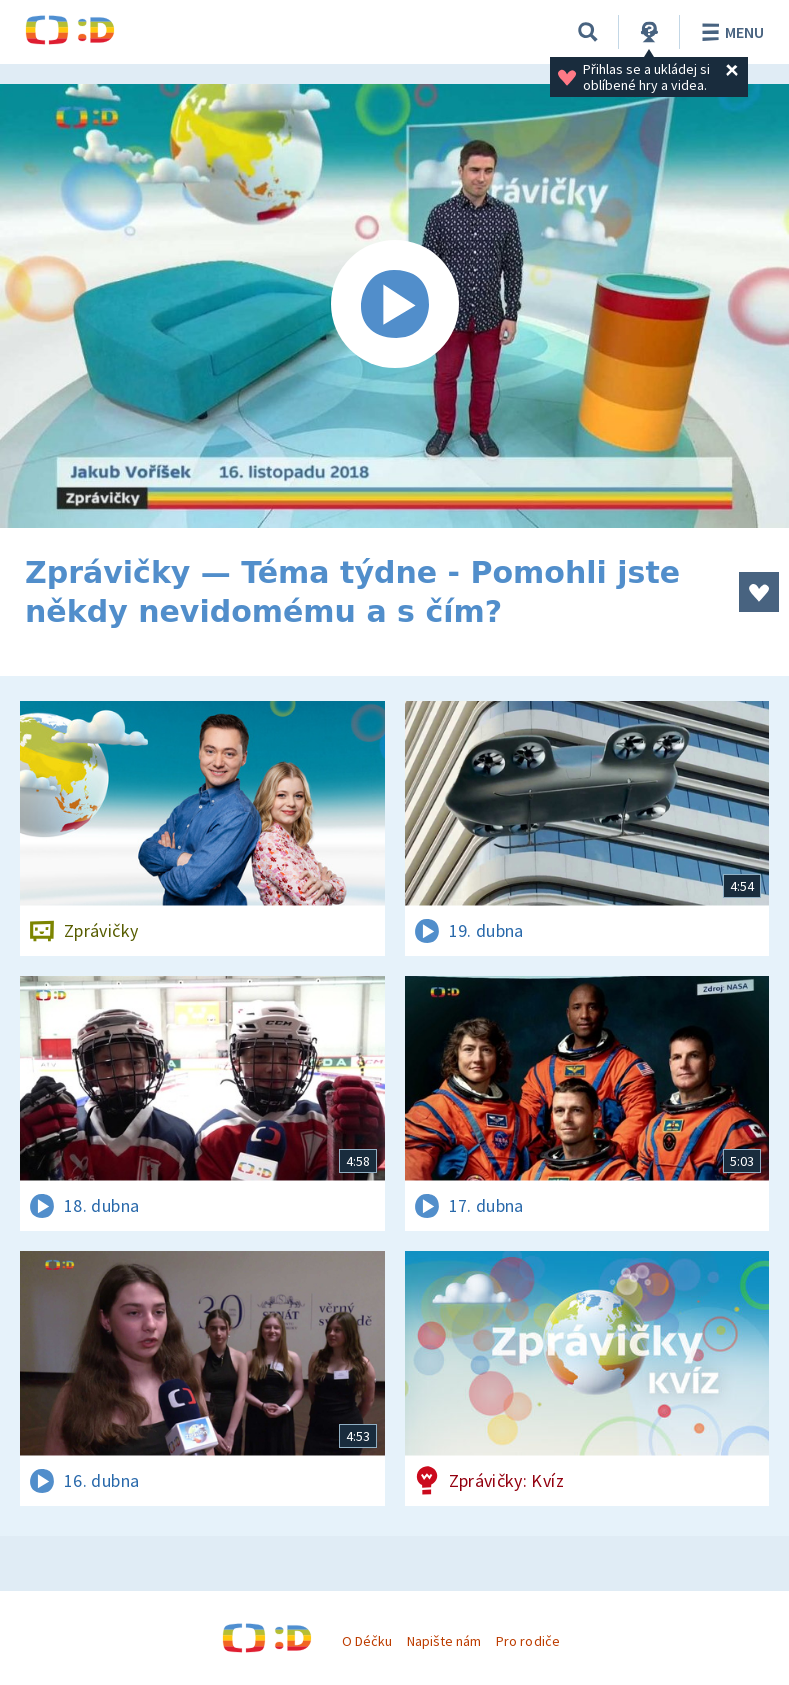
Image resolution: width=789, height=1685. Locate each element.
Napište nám (444, 1641)
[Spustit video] (394, 306)
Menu (729, 32)
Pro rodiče (527, 1641)
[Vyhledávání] (588, 32)
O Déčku (367, 1641)
